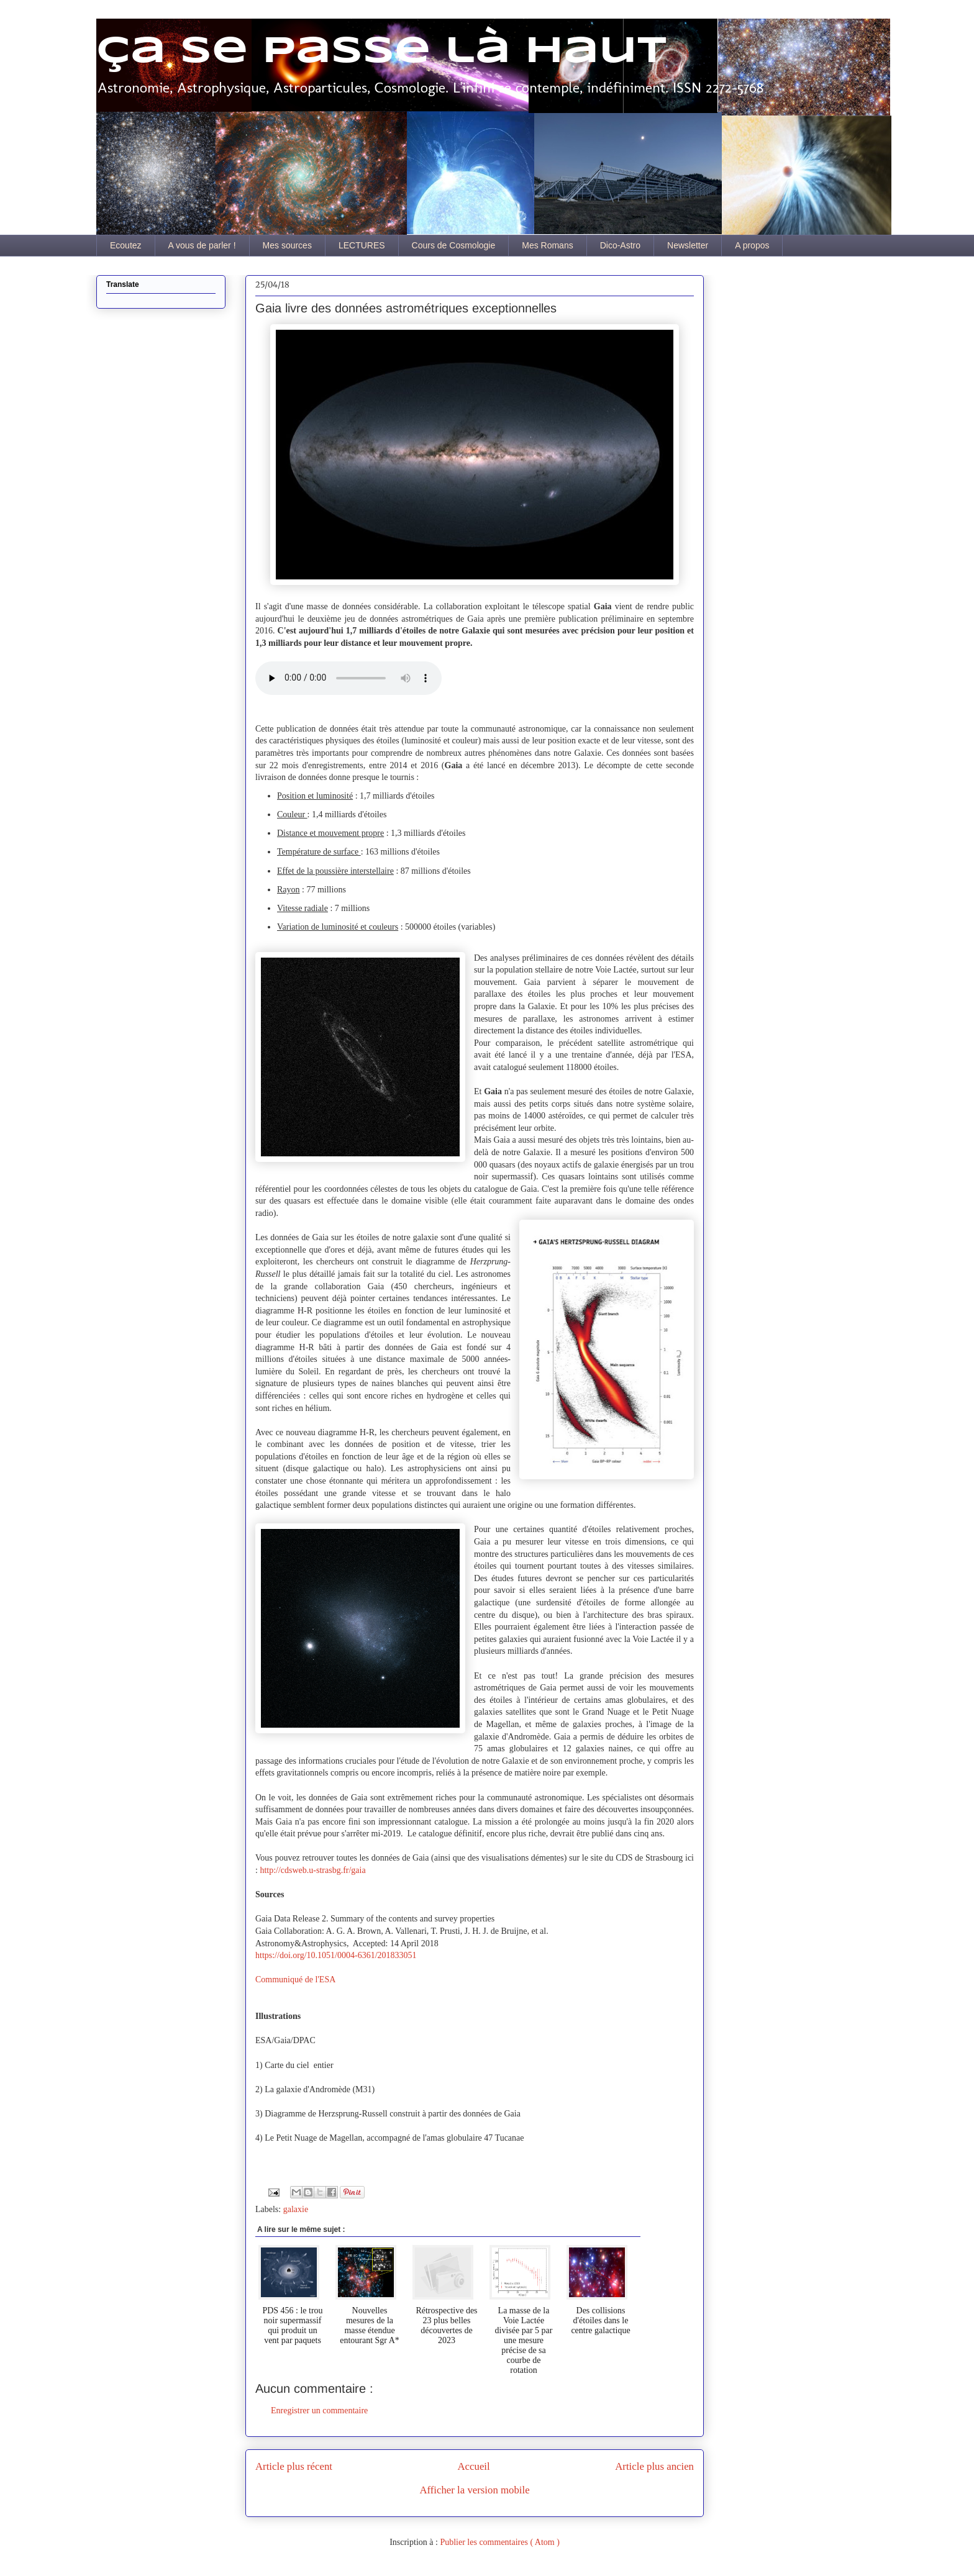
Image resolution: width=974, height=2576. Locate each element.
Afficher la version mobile (474, 2490)
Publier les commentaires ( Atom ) (499, 2542)
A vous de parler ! (202, 245)
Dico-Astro (620, 245)
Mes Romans (547, 245)
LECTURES (362, 245)
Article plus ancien (654, 2466)
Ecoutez (126, 245)
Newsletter (687, 245)
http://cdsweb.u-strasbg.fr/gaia (312, 1870)
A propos (752, 245)
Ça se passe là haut (381, 52)
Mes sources (287, 245)
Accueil (474, 2466)
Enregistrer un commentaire (319, 2410)
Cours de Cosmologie (454, 245)
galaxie (295, 2209)
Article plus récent (293, 2466)
